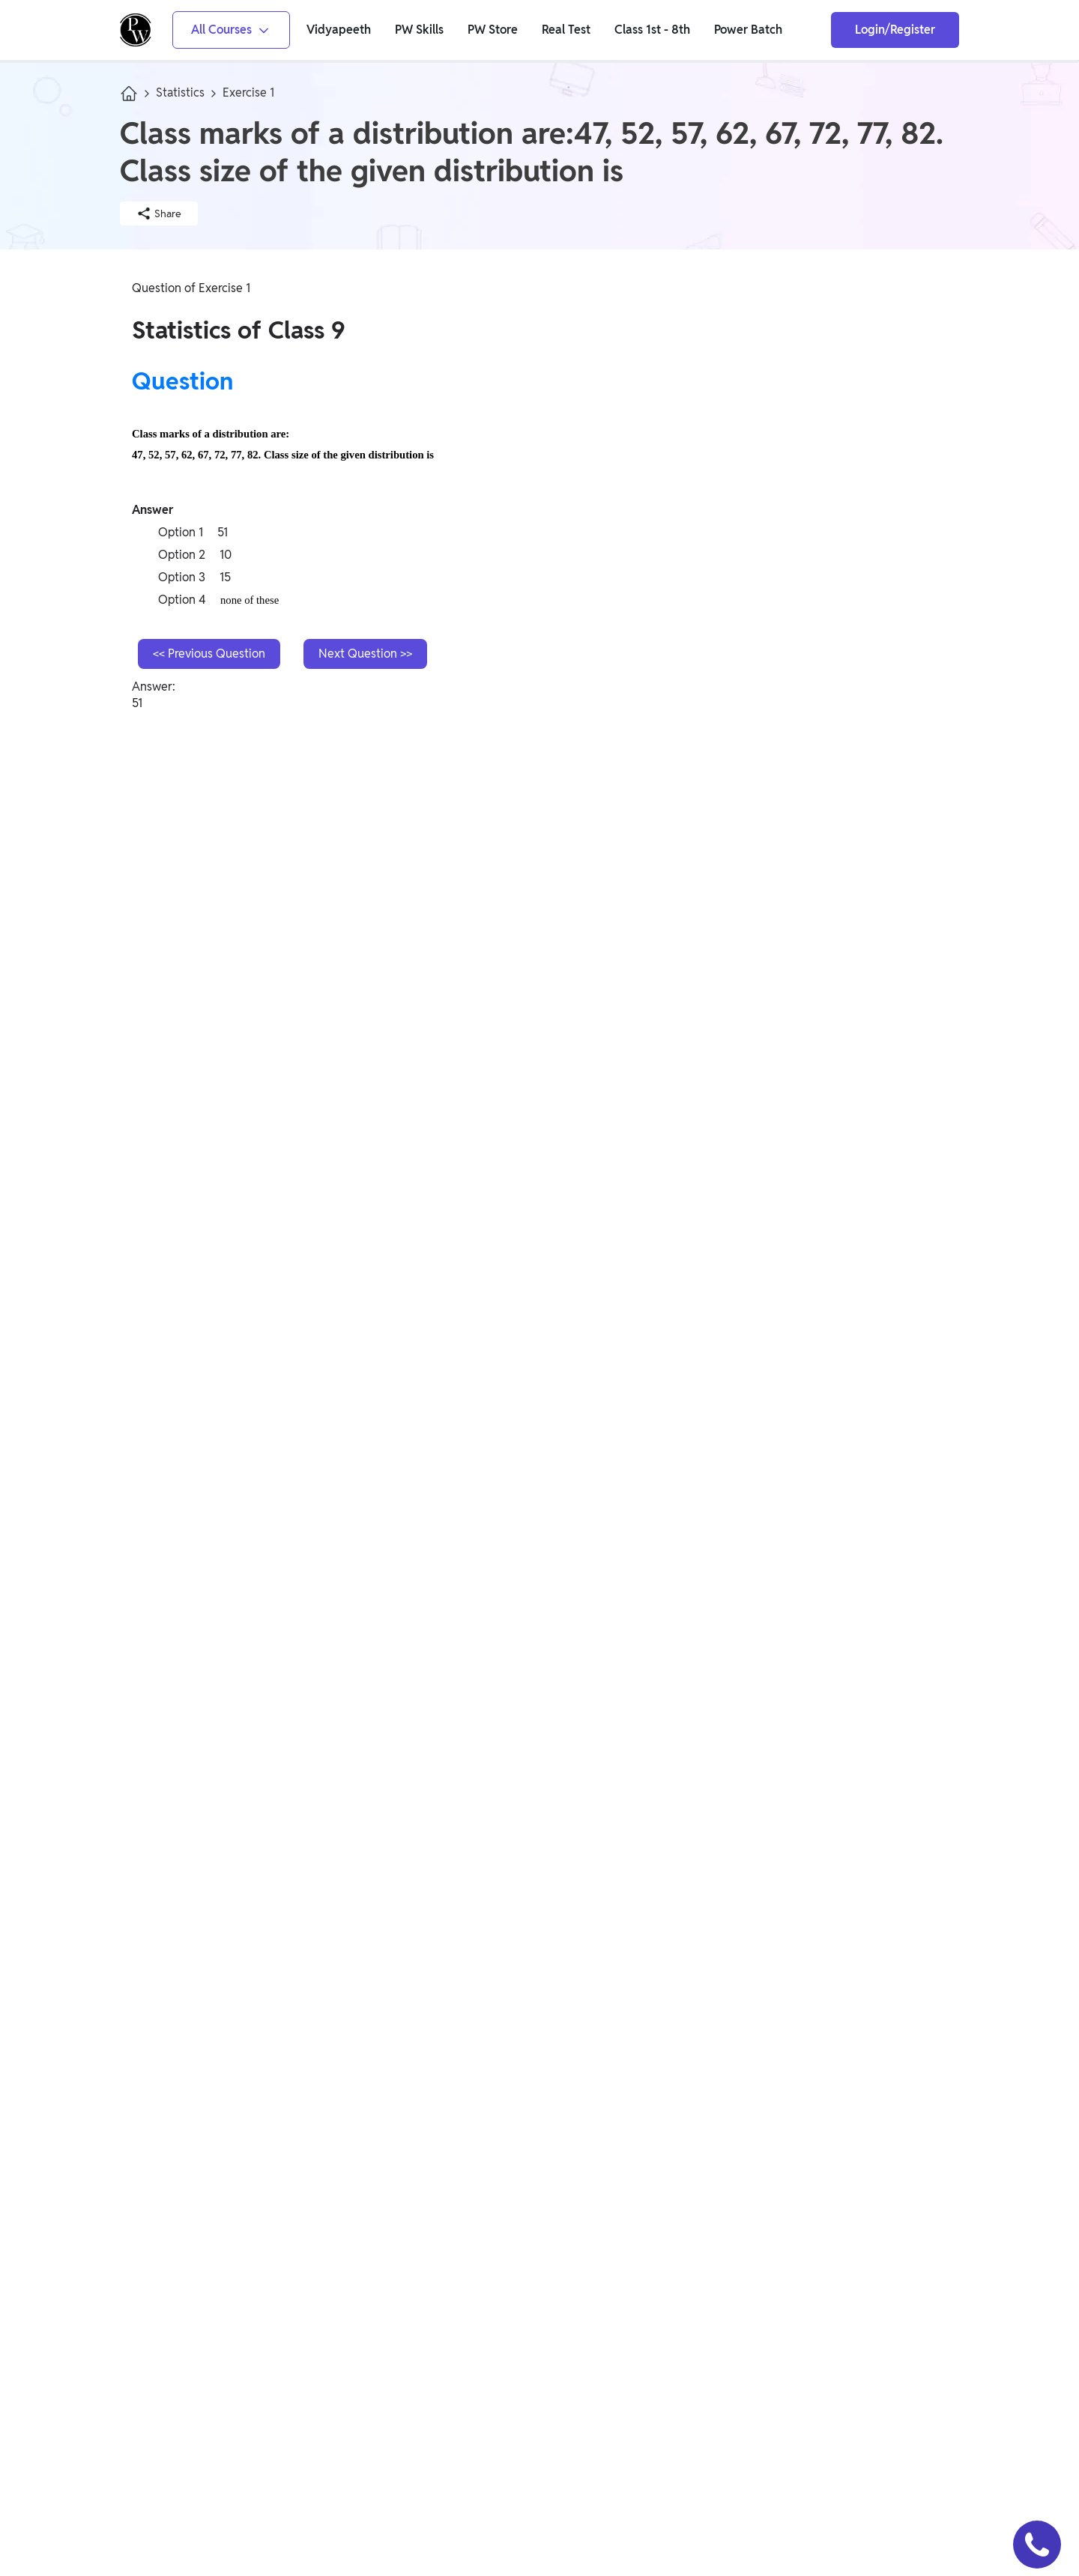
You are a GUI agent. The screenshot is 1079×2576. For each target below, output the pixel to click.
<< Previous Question (209, 653)
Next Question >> (365, 653)
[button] (1037, 2545)
